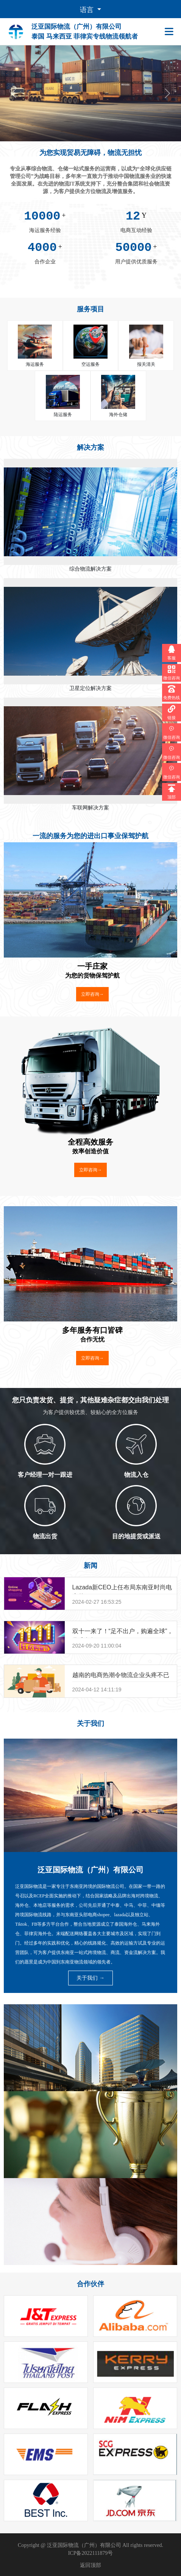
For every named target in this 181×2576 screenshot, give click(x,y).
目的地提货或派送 (136, 1536)
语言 (87, 10)
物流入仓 (136, 1474)
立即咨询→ (92, 994)
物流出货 (45, 1536)
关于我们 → (90, 1978)
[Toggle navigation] (170, 32)
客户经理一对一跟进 (45, 1474)
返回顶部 (90, 2565)
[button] (13, 93)
